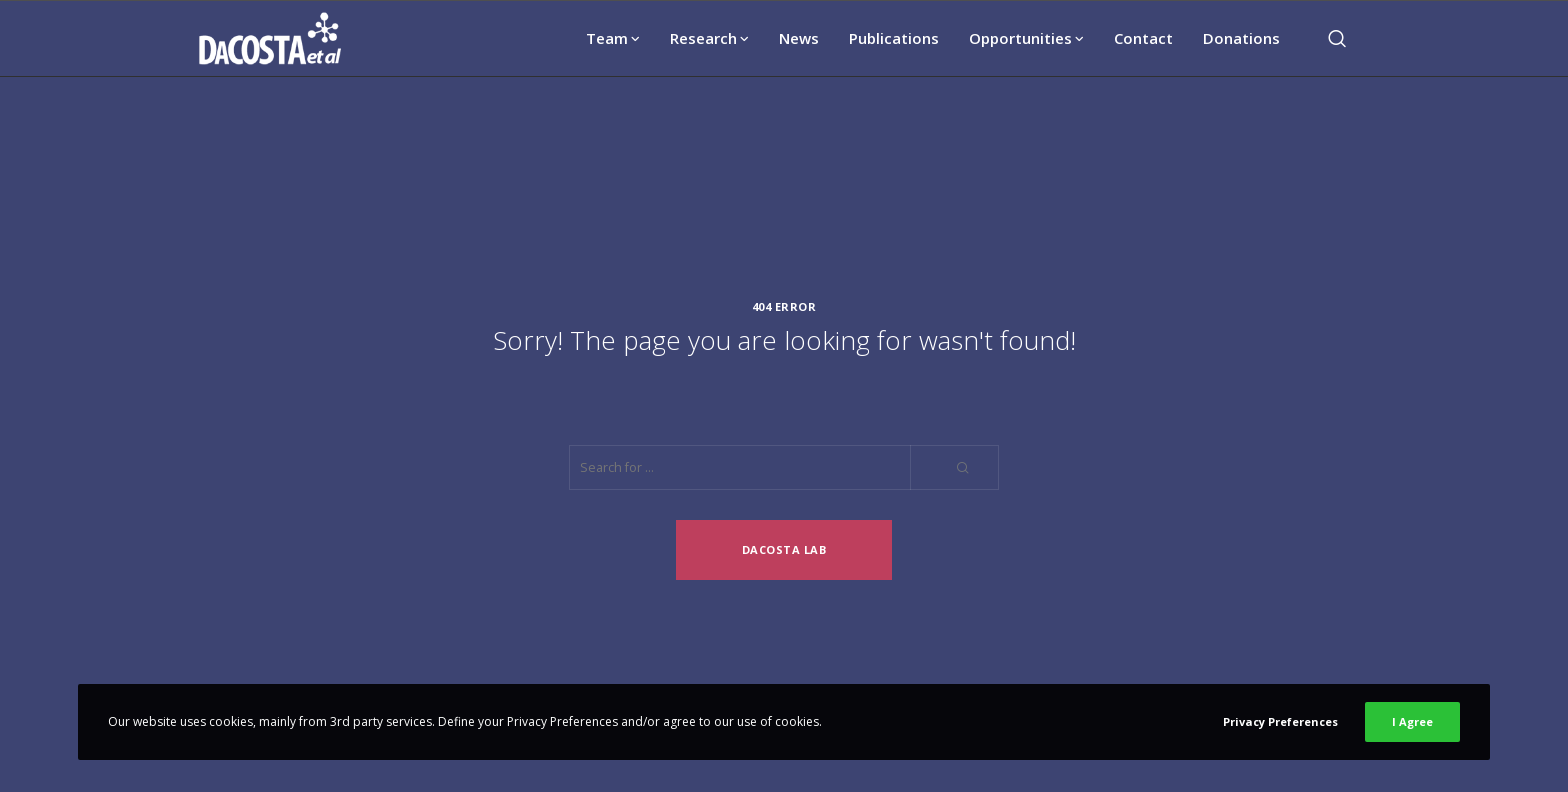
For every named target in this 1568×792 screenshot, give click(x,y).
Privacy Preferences (1280, 721)
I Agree (1412, 721)
